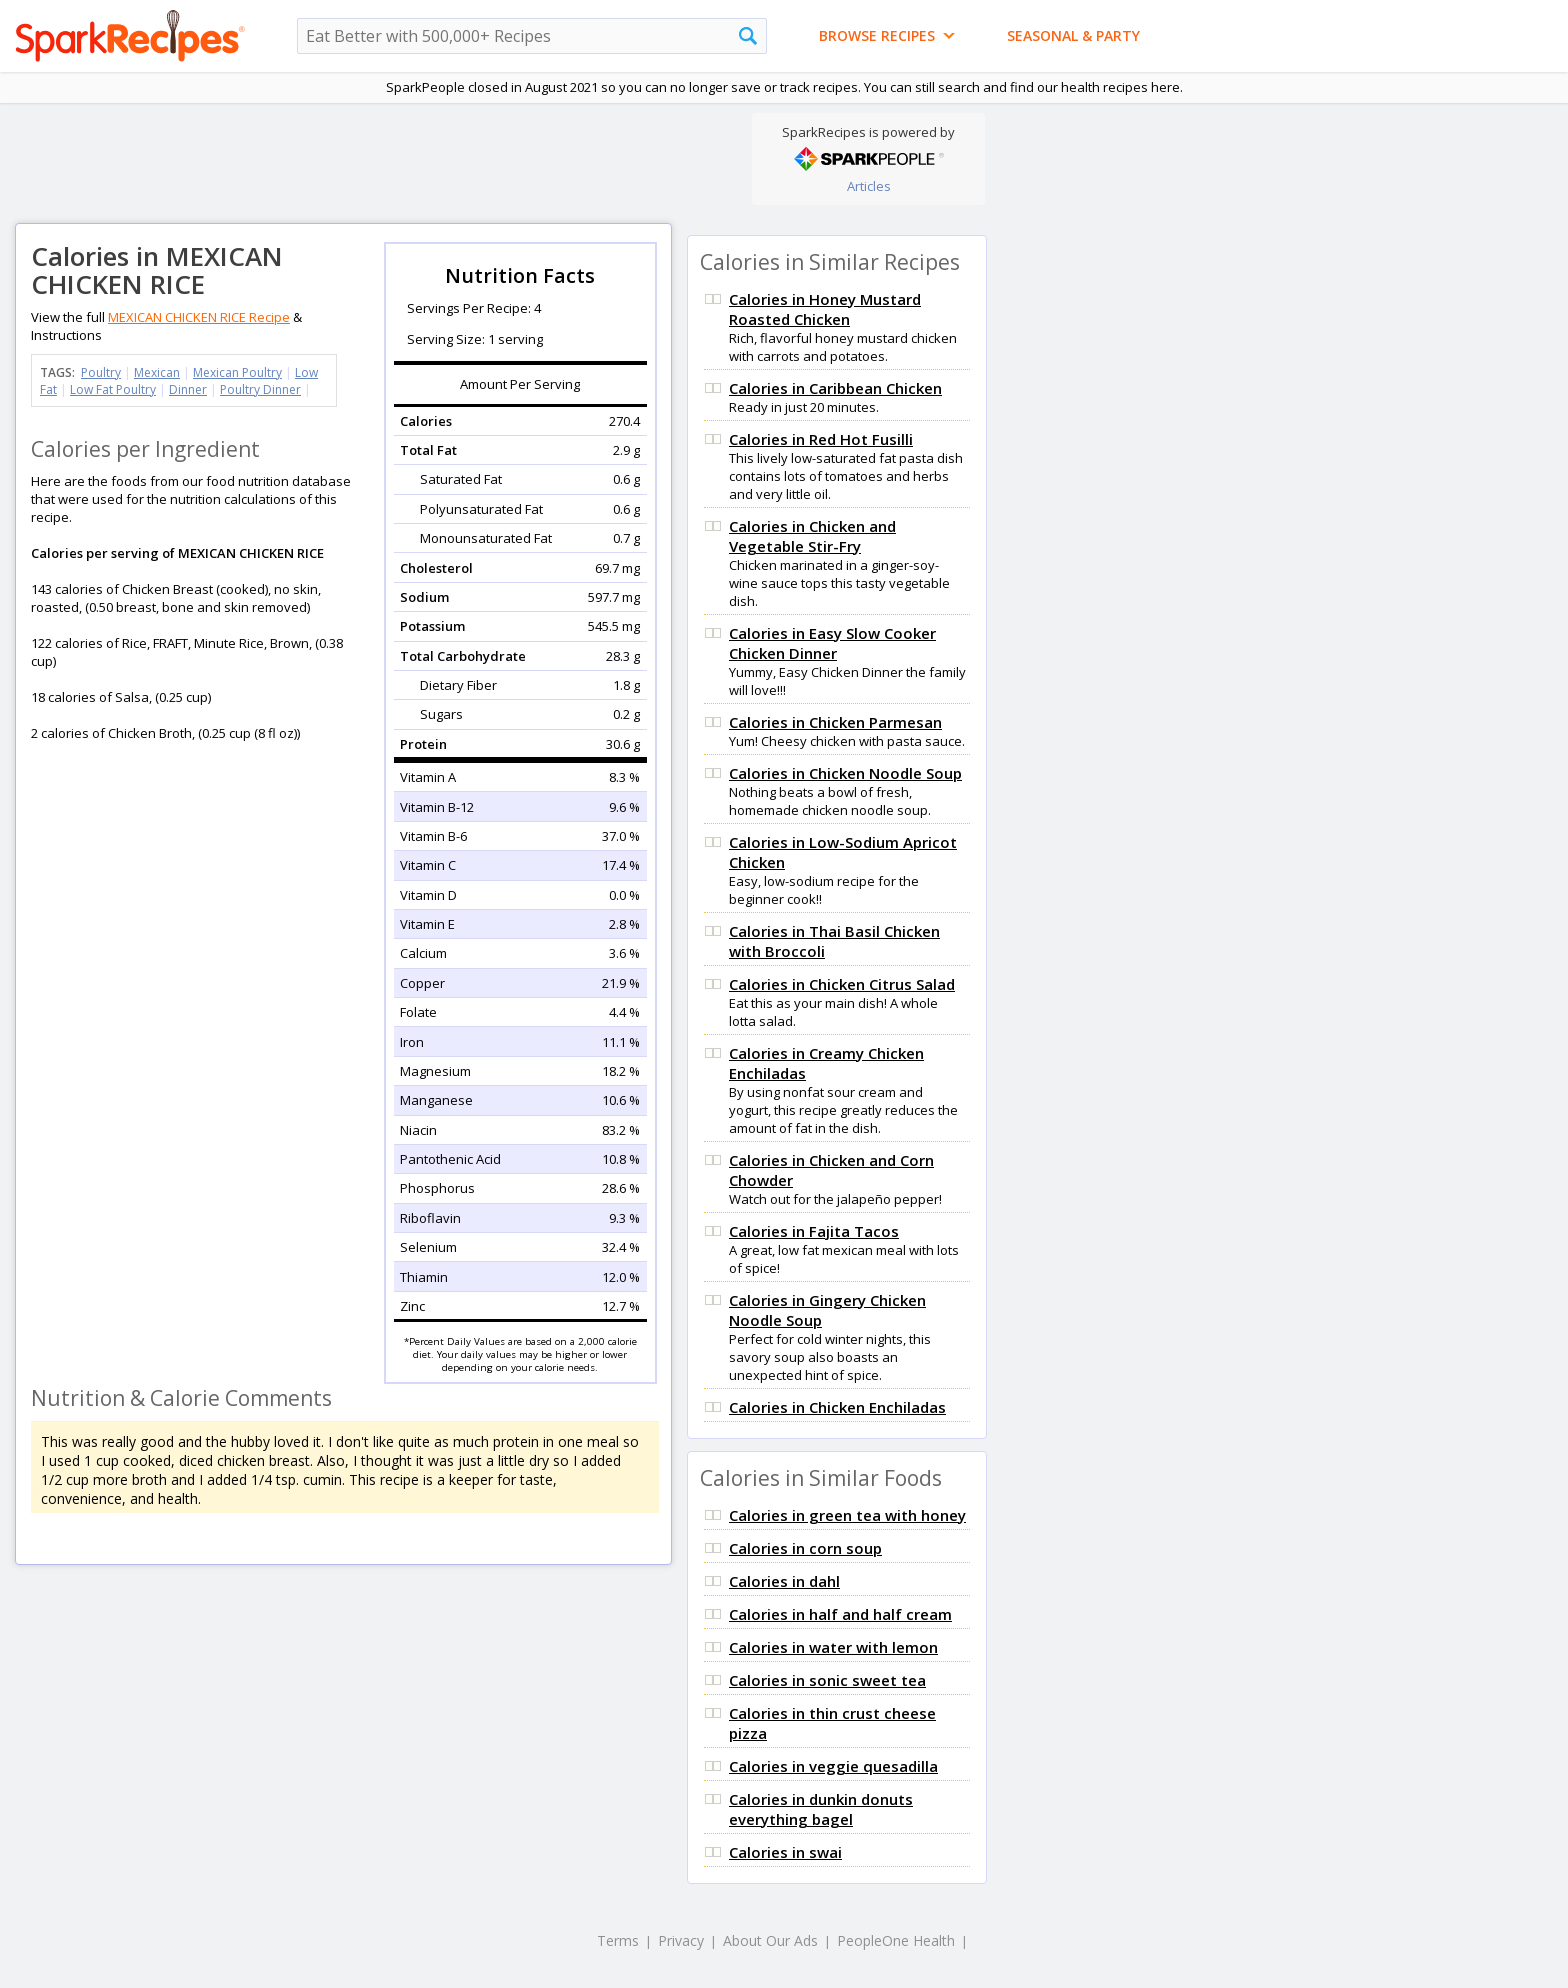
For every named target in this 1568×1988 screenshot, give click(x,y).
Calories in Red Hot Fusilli (821, 439)
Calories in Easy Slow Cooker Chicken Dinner (832, 643)
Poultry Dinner (260, 389)
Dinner (188, 389)
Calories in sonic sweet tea (827, 1680)
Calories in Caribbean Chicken (835, 388)
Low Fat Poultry (113, 389)
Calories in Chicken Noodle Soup (845, 773)
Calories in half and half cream (840, 1614)
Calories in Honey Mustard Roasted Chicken (825, 309)
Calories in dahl (784, 1581)
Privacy (681, 1940)
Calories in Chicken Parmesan (835, 722)
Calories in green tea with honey (847, 1515)
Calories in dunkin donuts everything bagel (821, 1809)
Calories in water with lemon (833, 1647)
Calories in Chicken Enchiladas (837, 1407)
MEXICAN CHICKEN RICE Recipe (199, 317)
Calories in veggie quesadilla (833, 1766)
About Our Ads (770, 1940)
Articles (869, 186)
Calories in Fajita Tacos (814, 1231)
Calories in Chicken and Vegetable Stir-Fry (812, 536)
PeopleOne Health (896, 1940)
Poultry (101, 372)
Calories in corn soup (805, 1548)
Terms (618, 1940)
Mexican (157, 372)
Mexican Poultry (237, 372)
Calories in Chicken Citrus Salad (842, 984)
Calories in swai (785, 1852)
